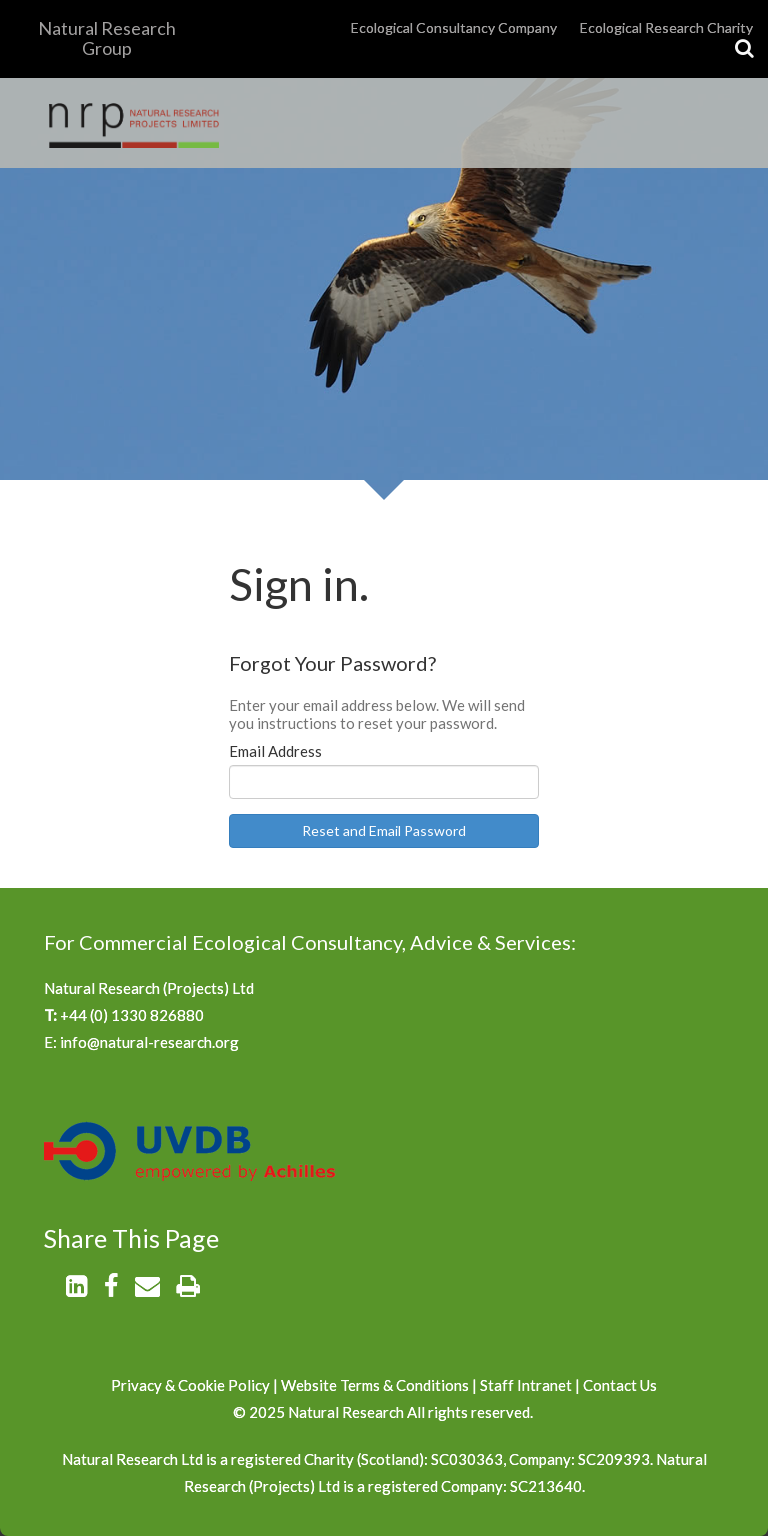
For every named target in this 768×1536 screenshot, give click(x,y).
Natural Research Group (107, 38)
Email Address (275, 751)
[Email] (147, 1289)
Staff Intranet (526, 1385)
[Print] (188, 1289)
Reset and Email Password (384, 830)
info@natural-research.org (149, 1042)
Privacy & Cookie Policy (190, 1385)
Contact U (616, 1385)
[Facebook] (111, 1289)
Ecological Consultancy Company (454, 27)
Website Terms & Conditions (376, 1385)
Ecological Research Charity (666, 27)
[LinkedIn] (76, 1289)
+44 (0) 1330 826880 (132, 1015)
